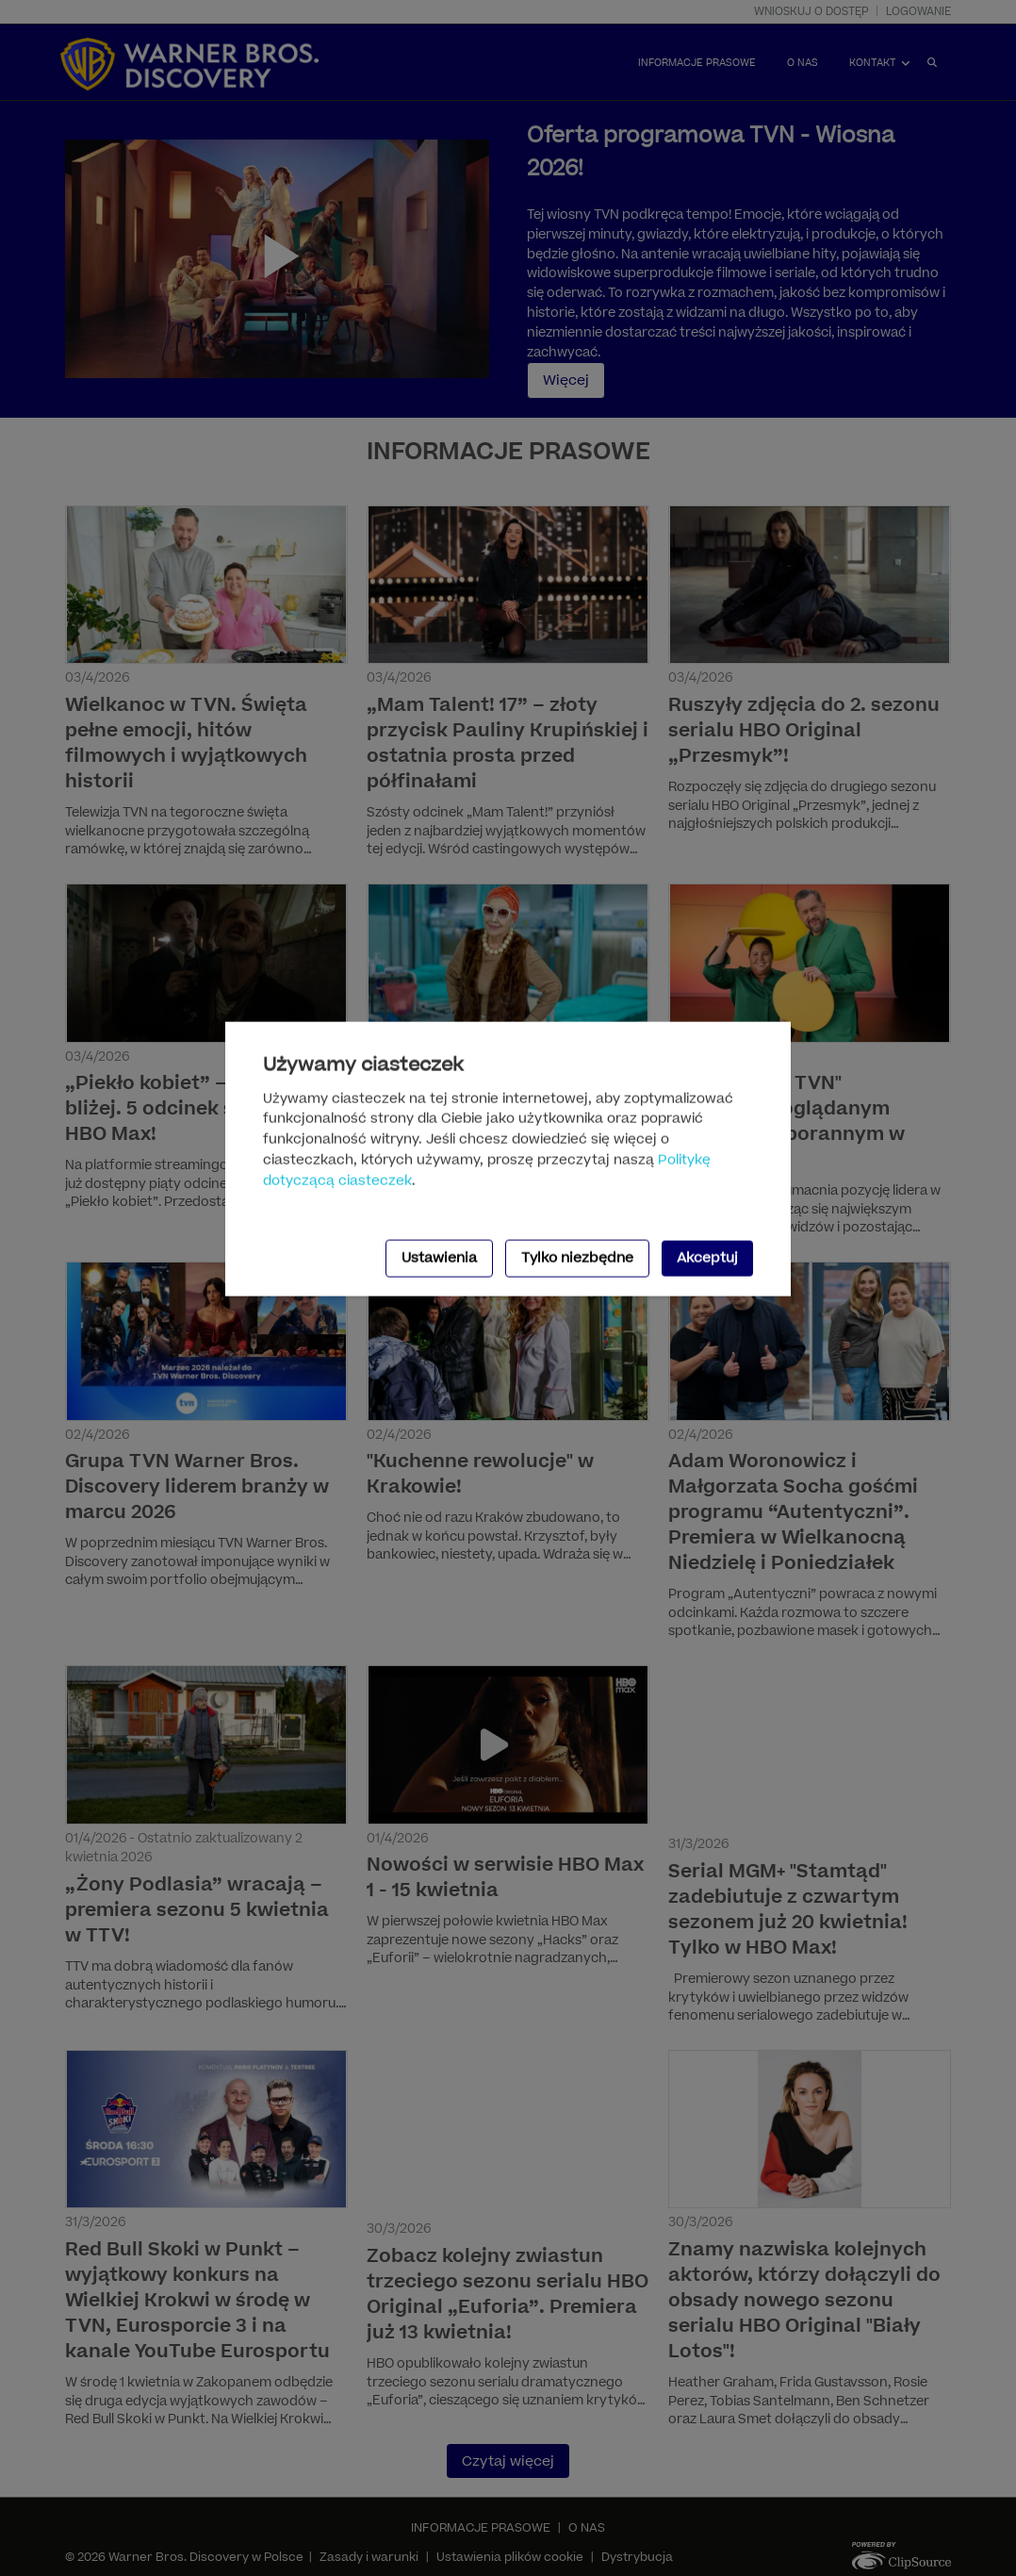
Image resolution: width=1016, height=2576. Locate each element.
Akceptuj (707, 1257)
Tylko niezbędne (577, 1257)
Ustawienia (439, 1257)
